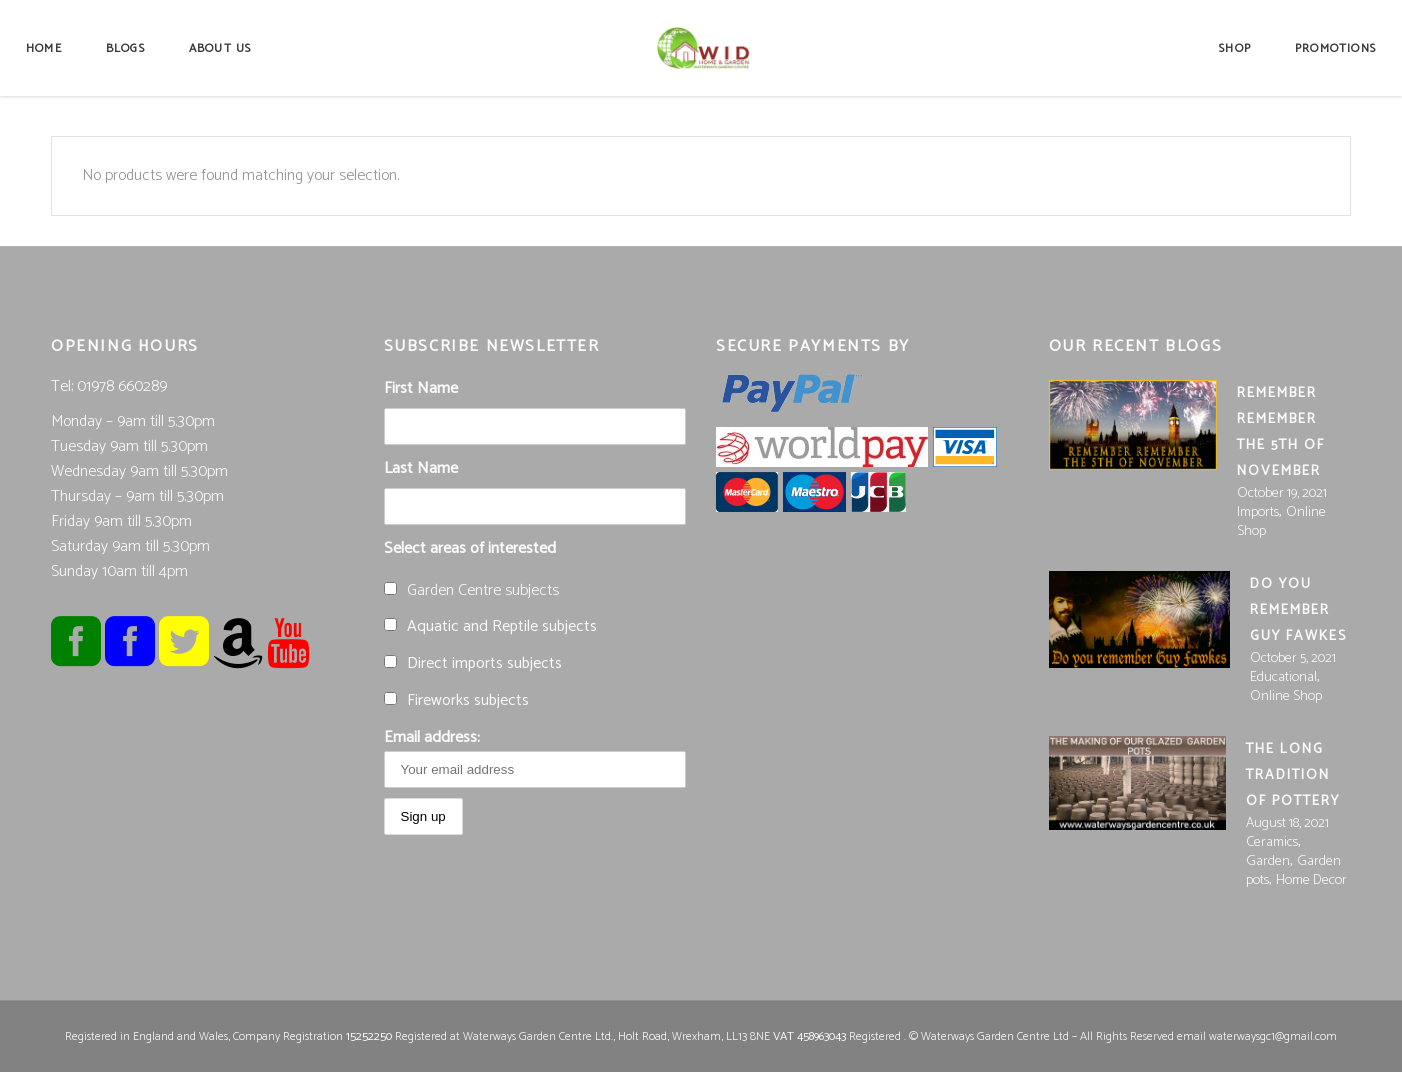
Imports (1258, 512)
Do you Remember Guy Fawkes (1298, 610)
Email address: (535, 756)
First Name (421, 388)
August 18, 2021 (1287, 823)
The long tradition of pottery (1293, 775)
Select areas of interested (470, 548)
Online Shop (1286, 696)
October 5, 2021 (1293, 658)
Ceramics (1272, 842)
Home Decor (1311, 880)
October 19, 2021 (1282, 493)
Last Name (421, 468)
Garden (1268, 861)
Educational (1283, 677)
